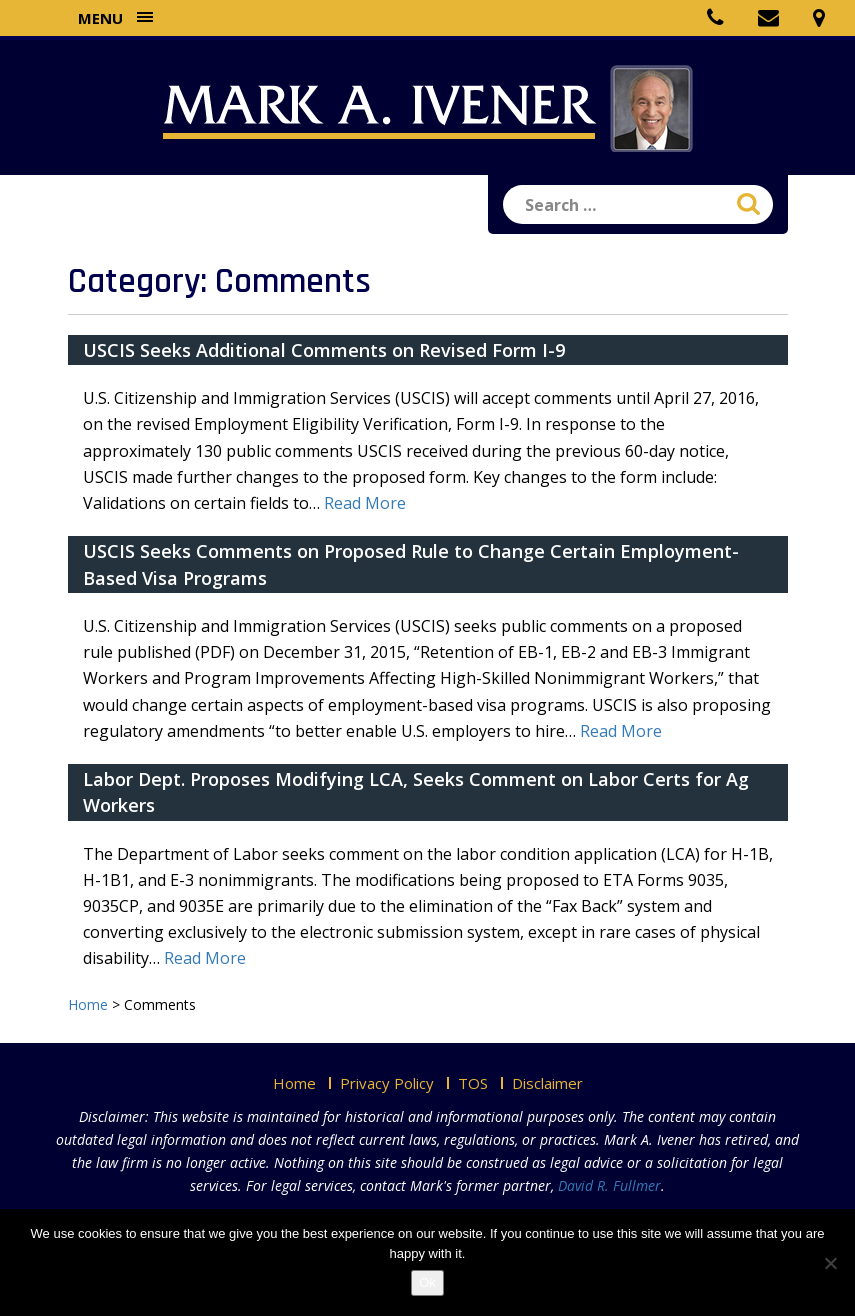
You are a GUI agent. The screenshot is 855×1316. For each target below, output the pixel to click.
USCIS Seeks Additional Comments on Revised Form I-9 (324, 350)
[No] (830, 1263)
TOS (473, 1083)
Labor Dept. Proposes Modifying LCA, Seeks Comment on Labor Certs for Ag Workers (416, 792)
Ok (427, 1282)
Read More (365, 503)
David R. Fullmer (609, 1185)
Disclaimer (547, 1083)
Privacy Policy (387, 1083)
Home (294, 1083)
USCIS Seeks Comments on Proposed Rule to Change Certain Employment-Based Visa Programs (411, 564)
